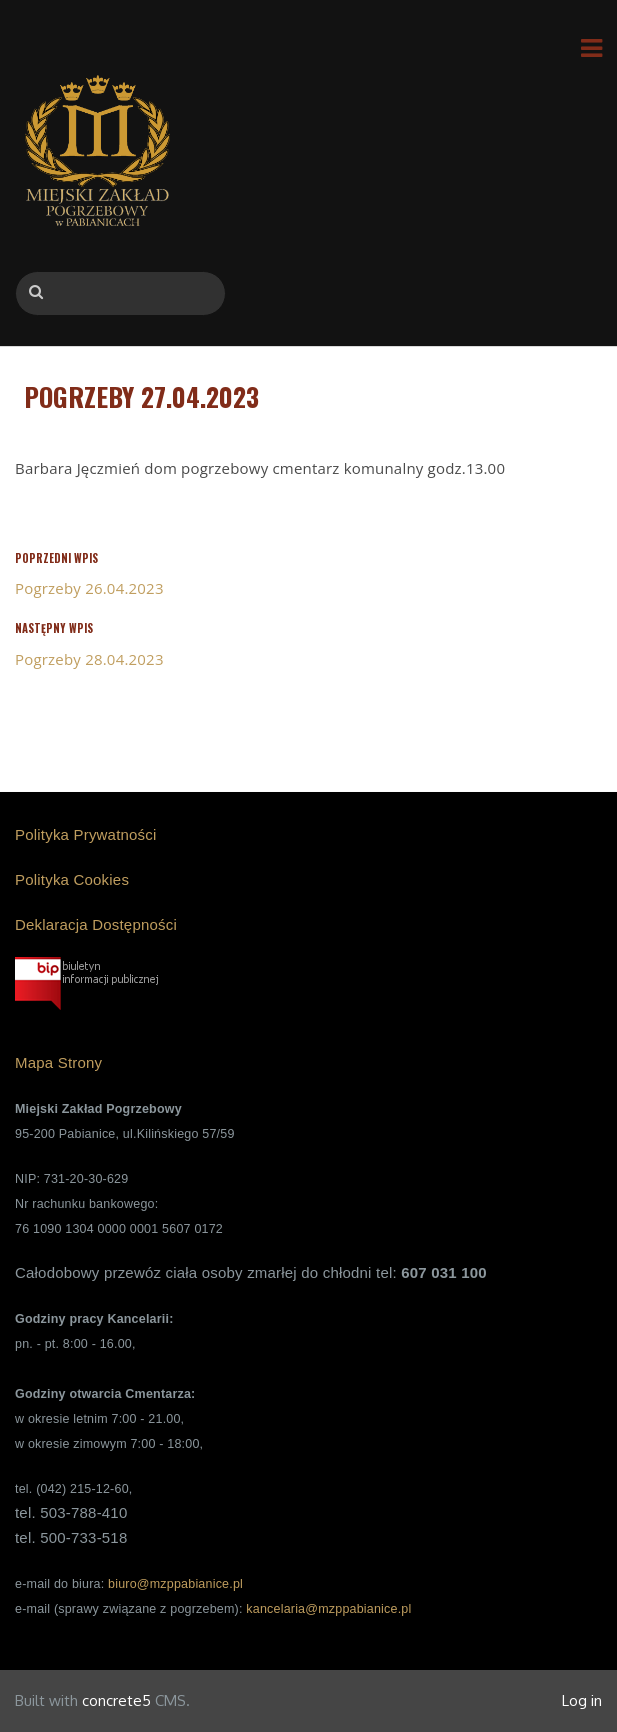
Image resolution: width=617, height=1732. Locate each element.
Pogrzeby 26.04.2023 (89, 588)
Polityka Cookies (72, 879)
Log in (582, 1700)
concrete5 (116, 1700)
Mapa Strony (58, 1062)
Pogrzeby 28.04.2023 (89, 659)
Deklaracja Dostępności (96, 924)
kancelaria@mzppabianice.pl (328, 1609)
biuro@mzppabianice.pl (175, 1584)
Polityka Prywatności (86, 834)
